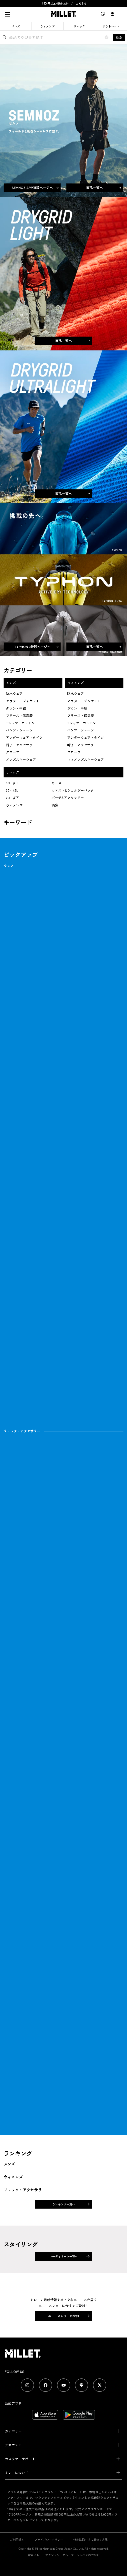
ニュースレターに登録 (63, 2316)
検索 (119, 37)
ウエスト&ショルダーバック (72, 790)
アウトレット (111, 26)
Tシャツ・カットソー (22, 722)
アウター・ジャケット (22, 700)
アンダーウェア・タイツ (24, 737)
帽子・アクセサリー (21, 744)
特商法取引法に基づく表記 (90, 2539)
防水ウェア (14, 693)
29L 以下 (12, 797)
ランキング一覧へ (63, 2204)
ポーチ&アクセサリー (67, 797)
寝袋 (54, 805)
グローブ (12, 752)
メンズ (15, 26)
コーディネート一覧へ (63, 2256)
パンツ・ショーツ (19, 730)
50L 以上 (12, 783)
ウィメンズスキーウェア (85, 759)
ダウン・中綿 (16, 708)
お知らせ (81, 3)
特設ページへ (35, 187)
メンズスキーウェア (21, 759)
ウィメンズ (47, 26)
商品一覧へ (103, 187)
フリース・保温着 (19, 715)
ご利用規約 (17, 2539)
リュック (79, 26)
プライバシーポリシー (49, 2539)
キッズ (56, 783)
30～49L (12, 790)
